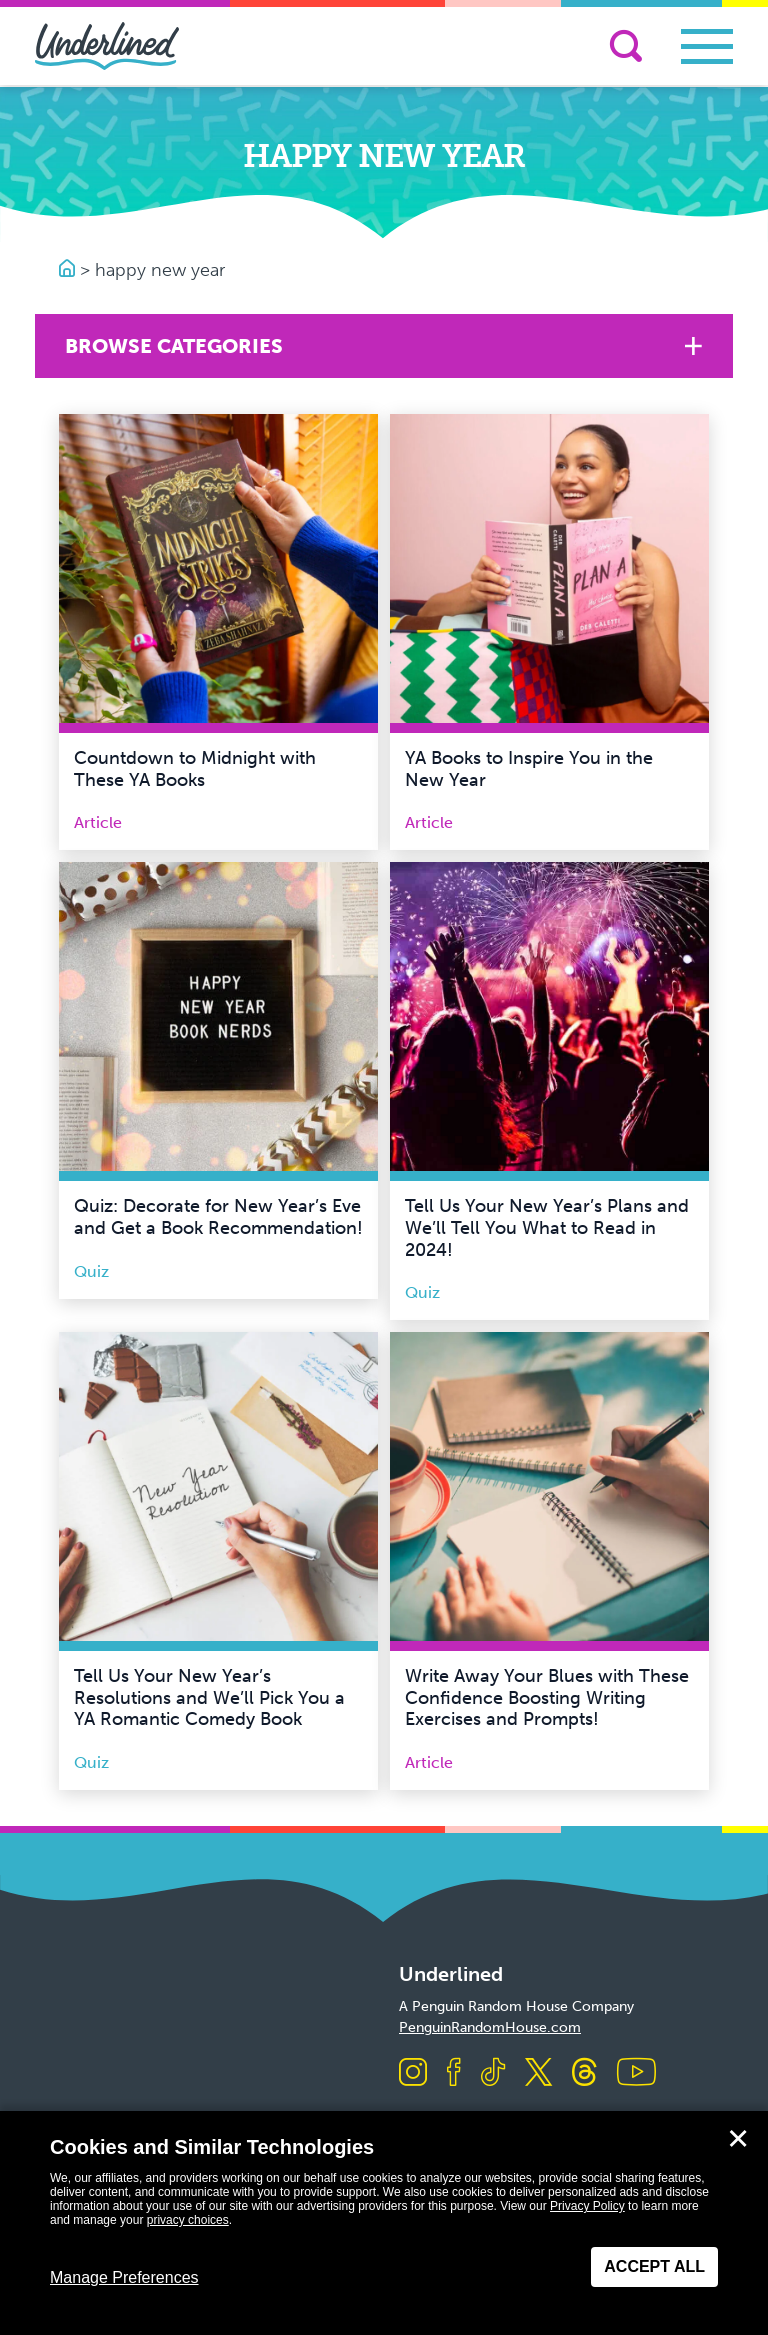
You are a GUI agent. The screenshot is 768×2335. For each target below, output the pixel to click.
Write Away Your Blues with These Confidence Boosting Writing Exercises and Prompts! (547, 1697)
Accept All (654, 2266)
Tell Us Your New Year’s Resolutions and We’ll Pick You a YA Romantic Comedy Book (209, 1697)
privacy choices (188, 2220)
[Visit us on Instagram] (413, 2073)
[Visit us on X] (538, 2073)
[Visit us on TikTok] (493, 2073)
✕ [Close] (738, 2139)
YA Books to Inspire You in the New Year (529, 769)
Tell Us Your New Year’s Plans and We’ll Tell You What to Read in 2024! (547, 1227)
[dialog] (384, 2223)
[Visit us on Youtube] (636, 2073)
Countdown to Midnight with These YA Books (195, 769)
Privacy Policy (587, 2206)
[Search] (626, 46)
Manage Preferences (124, 2277)
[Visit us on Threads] (584, 2073)
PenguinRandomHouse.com (490, 2027)
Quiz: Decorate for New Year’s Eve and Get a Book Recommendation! (218, 1217)
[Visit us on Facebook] (454, 2073)
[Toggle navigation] (707, 46)
